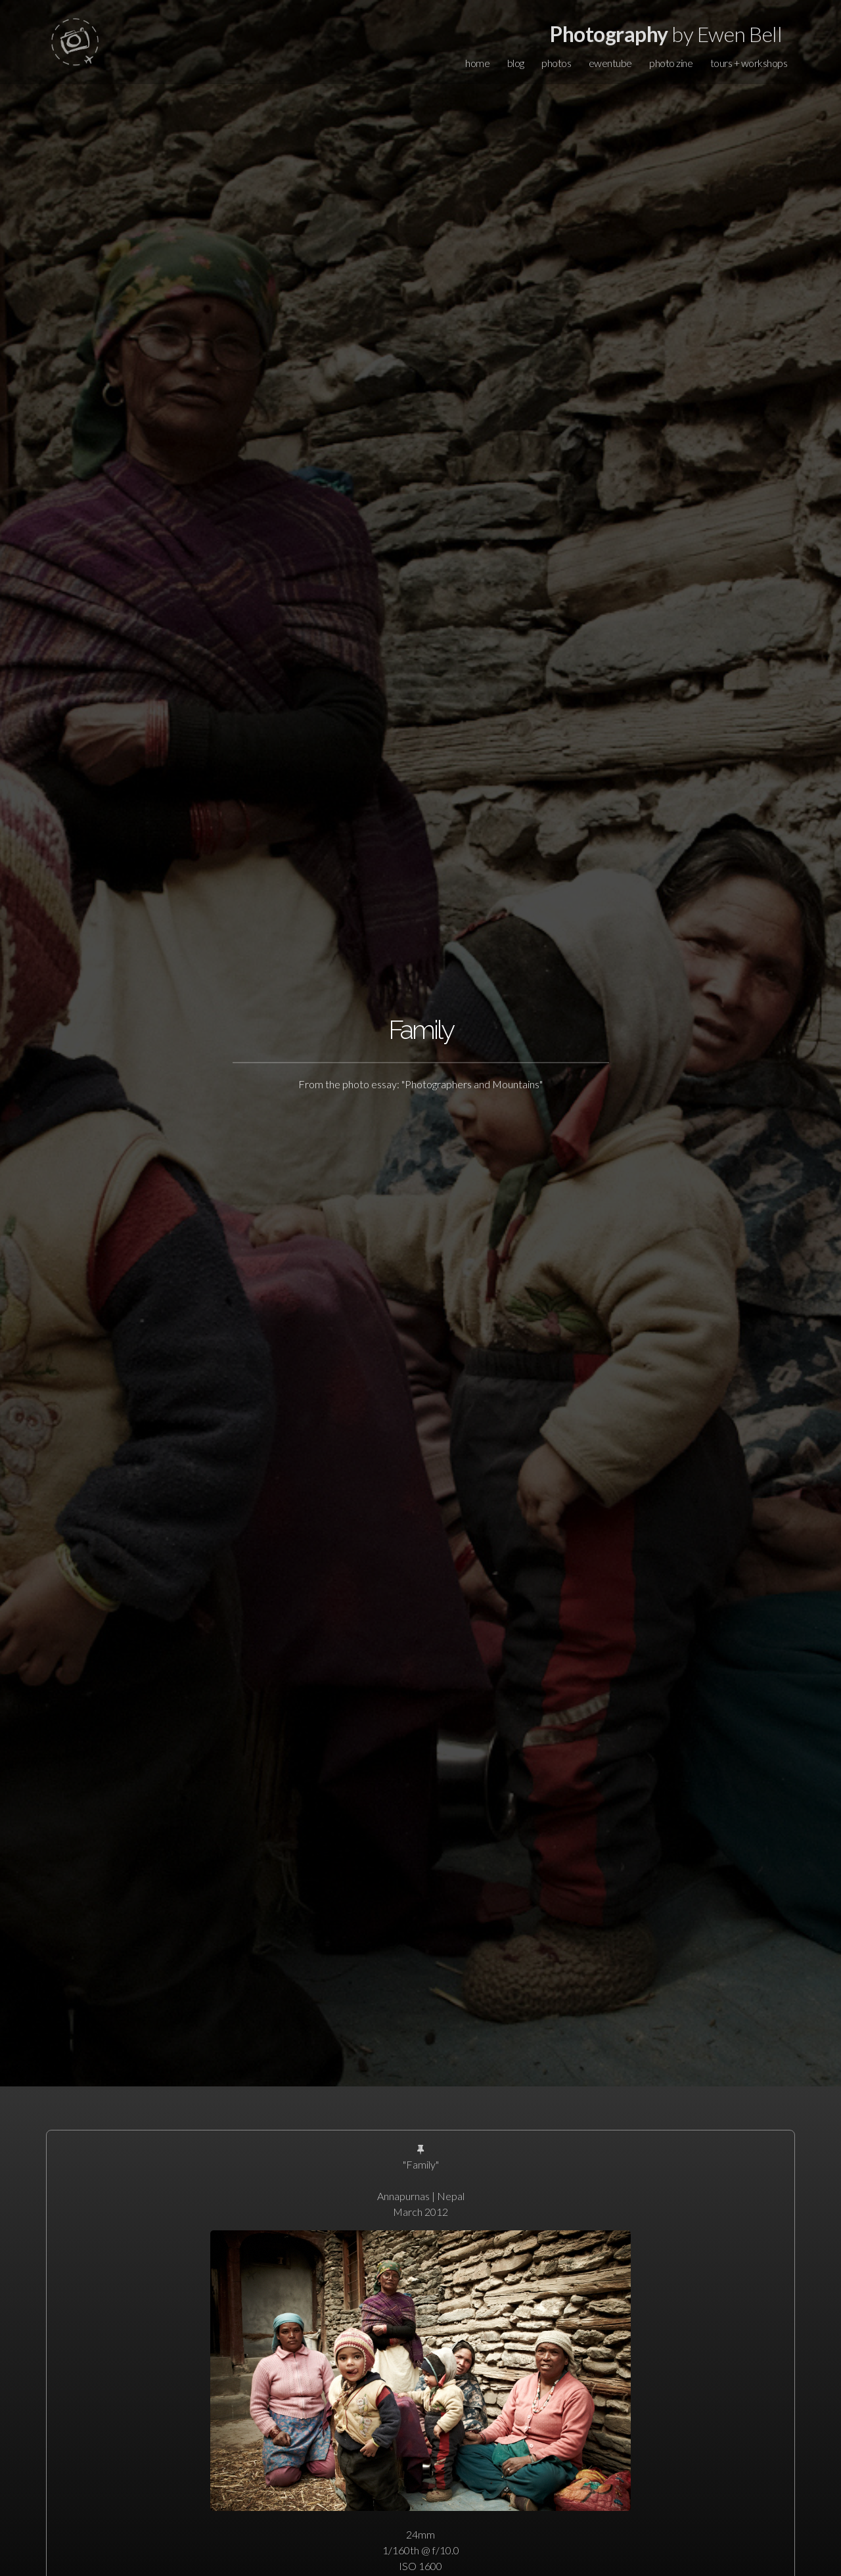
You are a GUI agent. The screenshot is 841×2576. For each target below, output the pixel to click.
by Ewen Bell (666, 34)
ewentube (610, 63)
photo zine (671, 63)
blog (515, 63)
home (477, 63)
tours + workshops (749, 63)
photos (556, 63)
